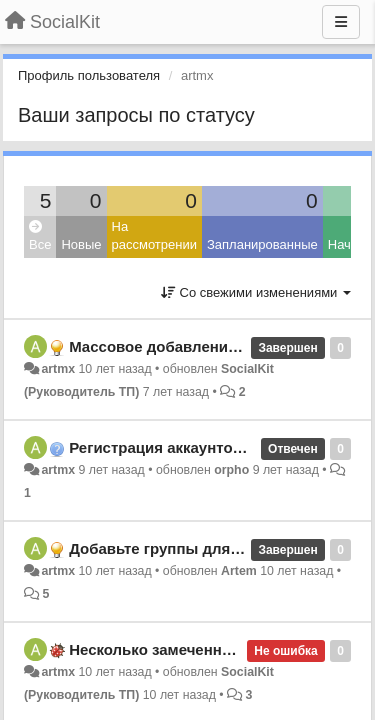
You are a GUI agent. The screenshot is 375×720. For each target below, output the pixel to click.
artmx (58, 369)
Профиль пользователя (89, 75)
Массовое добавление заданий (185, 346)
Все (40, 236)
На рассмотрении (154, 236)
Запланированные (262, 244)
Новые (81, 244)
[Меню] (341, 22)
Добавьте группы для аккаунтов (189, 548)
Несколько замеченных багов (179, 649)
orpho (231, 470)
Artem (239, 571)
